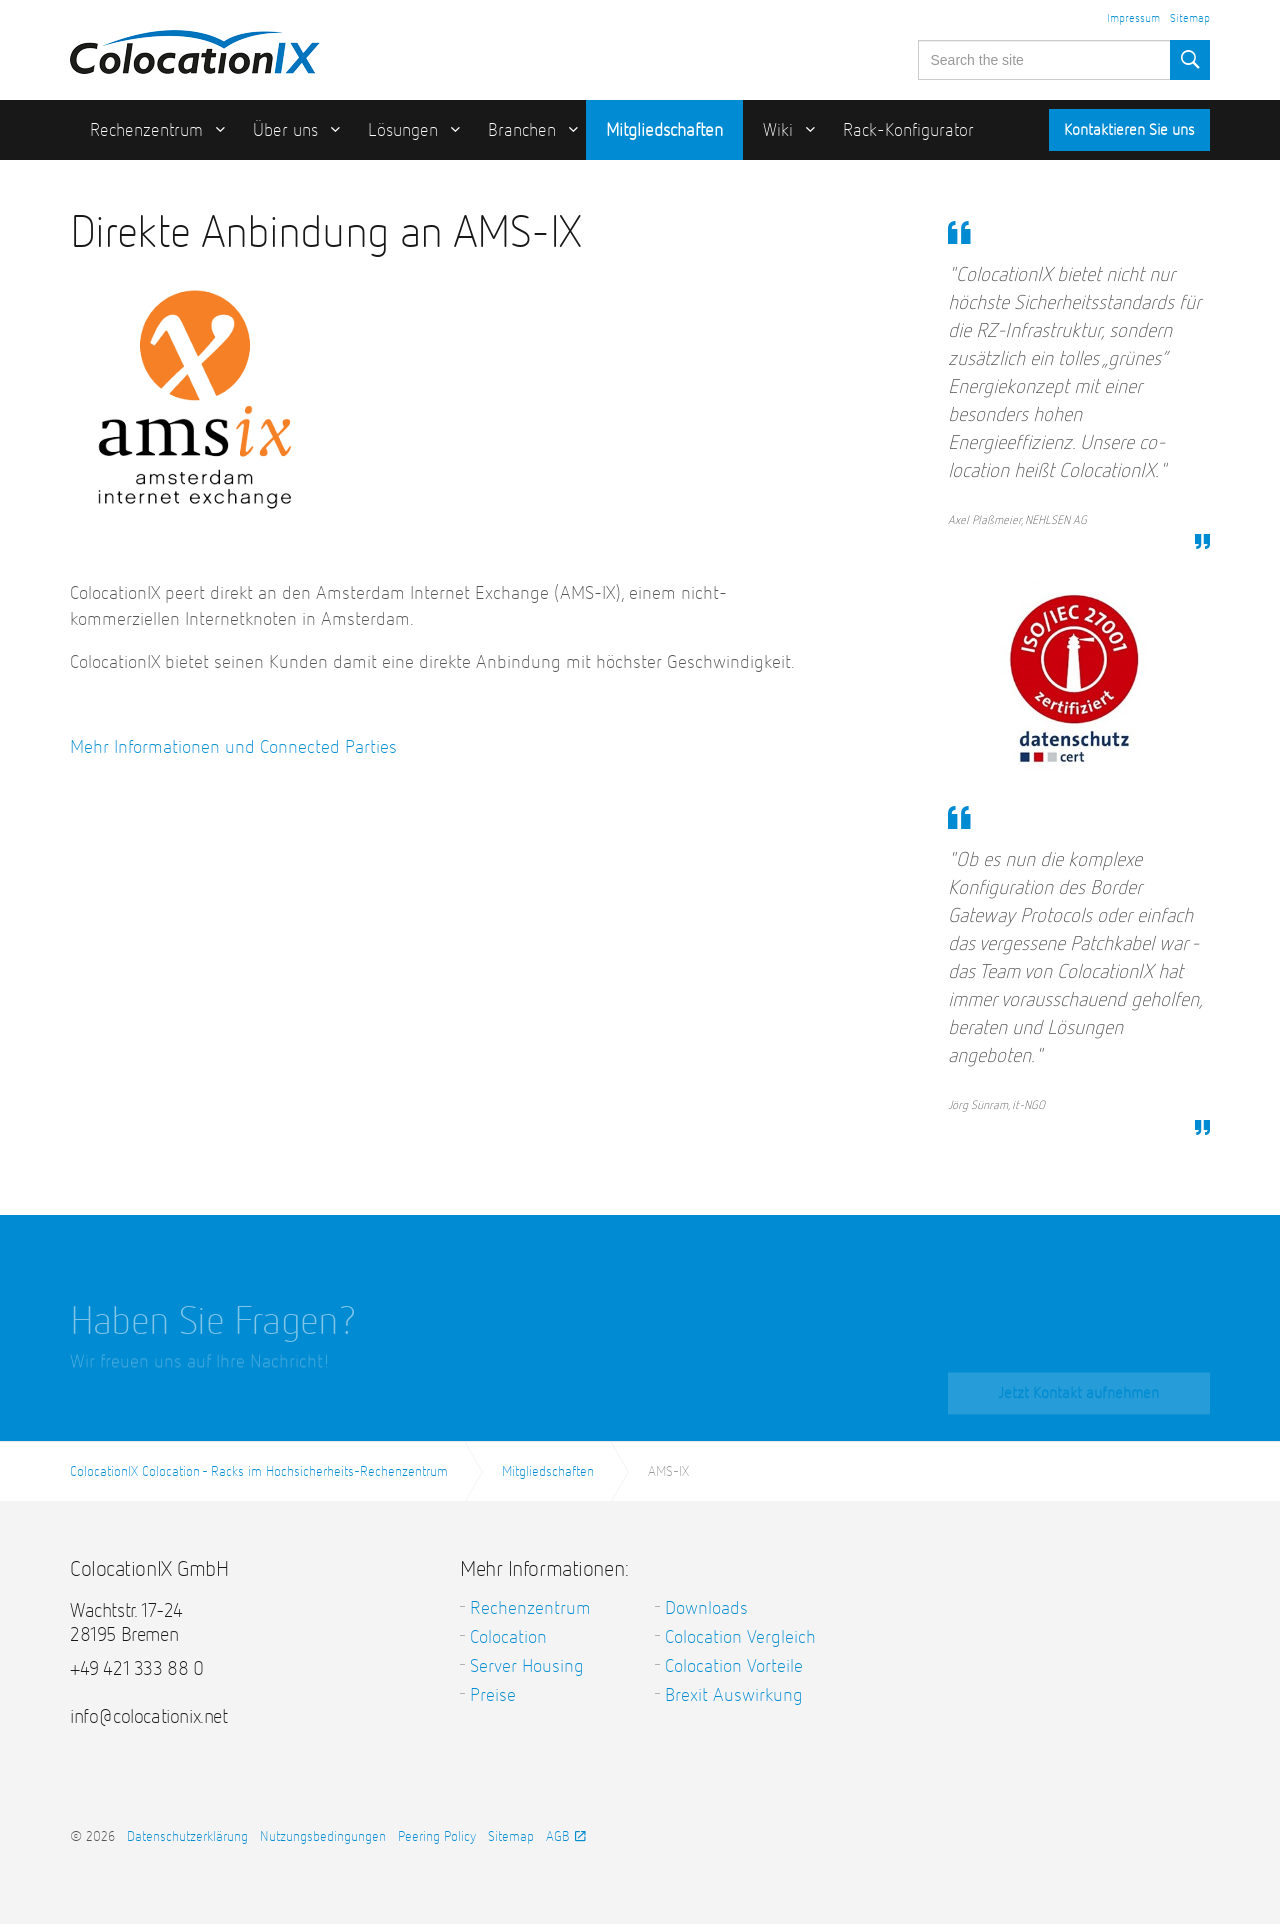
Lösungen (403, 131)
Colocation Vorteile (734, 1666)
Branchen (522, 131)
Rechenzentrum (146, 131)
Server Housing (527, 1666)
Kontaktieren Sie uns (1129, 131)
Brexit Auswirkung (734, 1695)
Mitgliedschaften (664, 131)
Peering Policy (437, 1837)
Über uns (285, 131)
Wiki (778, 131)
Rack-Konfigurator (908, 131)
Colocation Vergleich (740, 1637)
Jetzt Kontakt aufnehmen (1078, 1402)
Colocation (508, 1637)
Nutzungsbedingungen (323, 1837)
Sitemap (1190, 19)
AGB (566, 1837)
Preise (493, 1695)
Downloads (706, 1608)
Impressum (1133, 19)
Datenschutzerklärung (187, 1837)
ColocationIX (195, 47)
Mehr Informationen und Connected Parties (233, 747)
